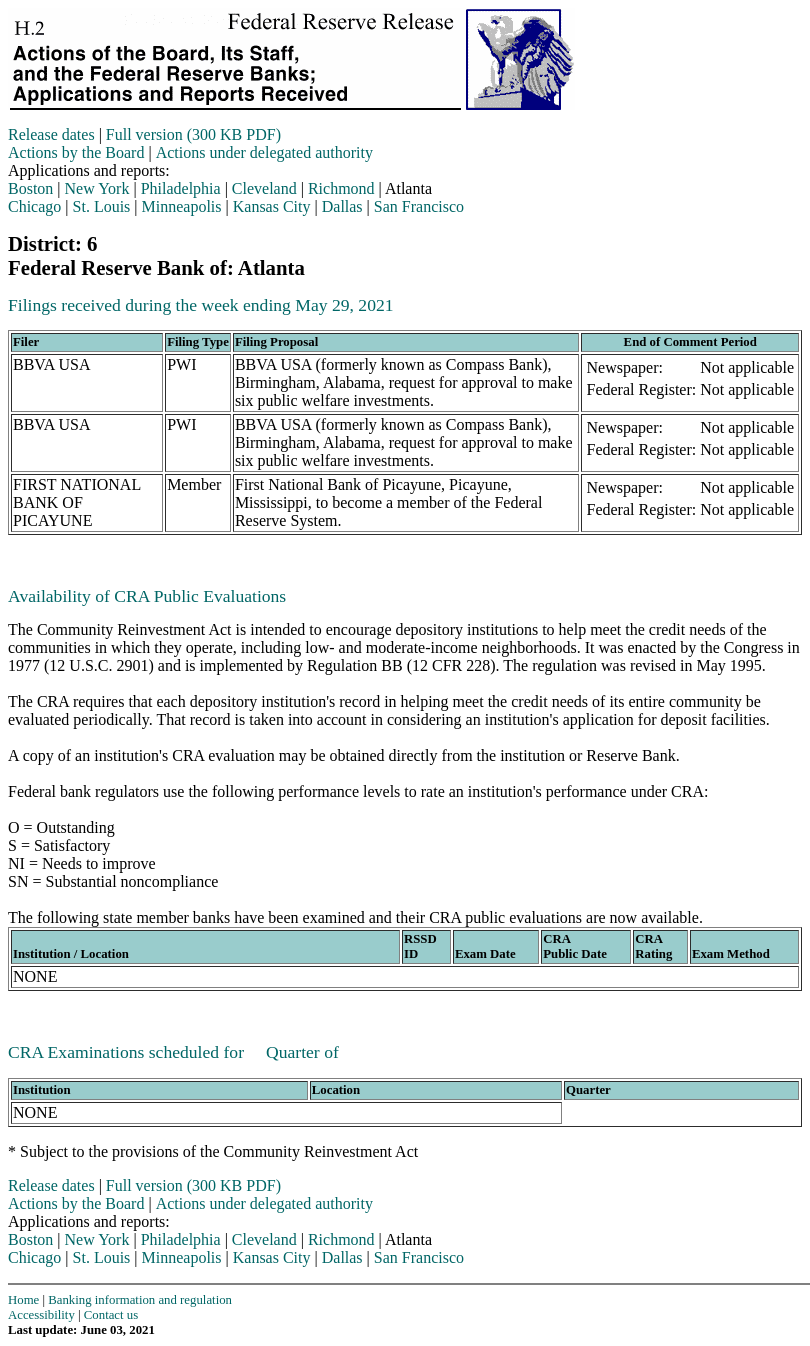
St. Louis (102, 206)
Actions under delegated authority (264, 152)
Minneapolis (182, 206)
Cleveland (264, 188)
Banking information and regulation (140, 1300)
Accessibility (41, 1315)
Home (23, 1300)
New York (97, 188)
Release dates (51, 134)
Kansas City (272, 206)
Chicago (34, 206)
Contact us (111, 1315)
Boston (30, 188)
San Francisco (419, 206)
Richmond (341, 188)
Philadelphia (181, 188)
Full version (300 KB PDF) (193, 134)
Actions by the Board (76, 152)
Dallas (342, 206)
